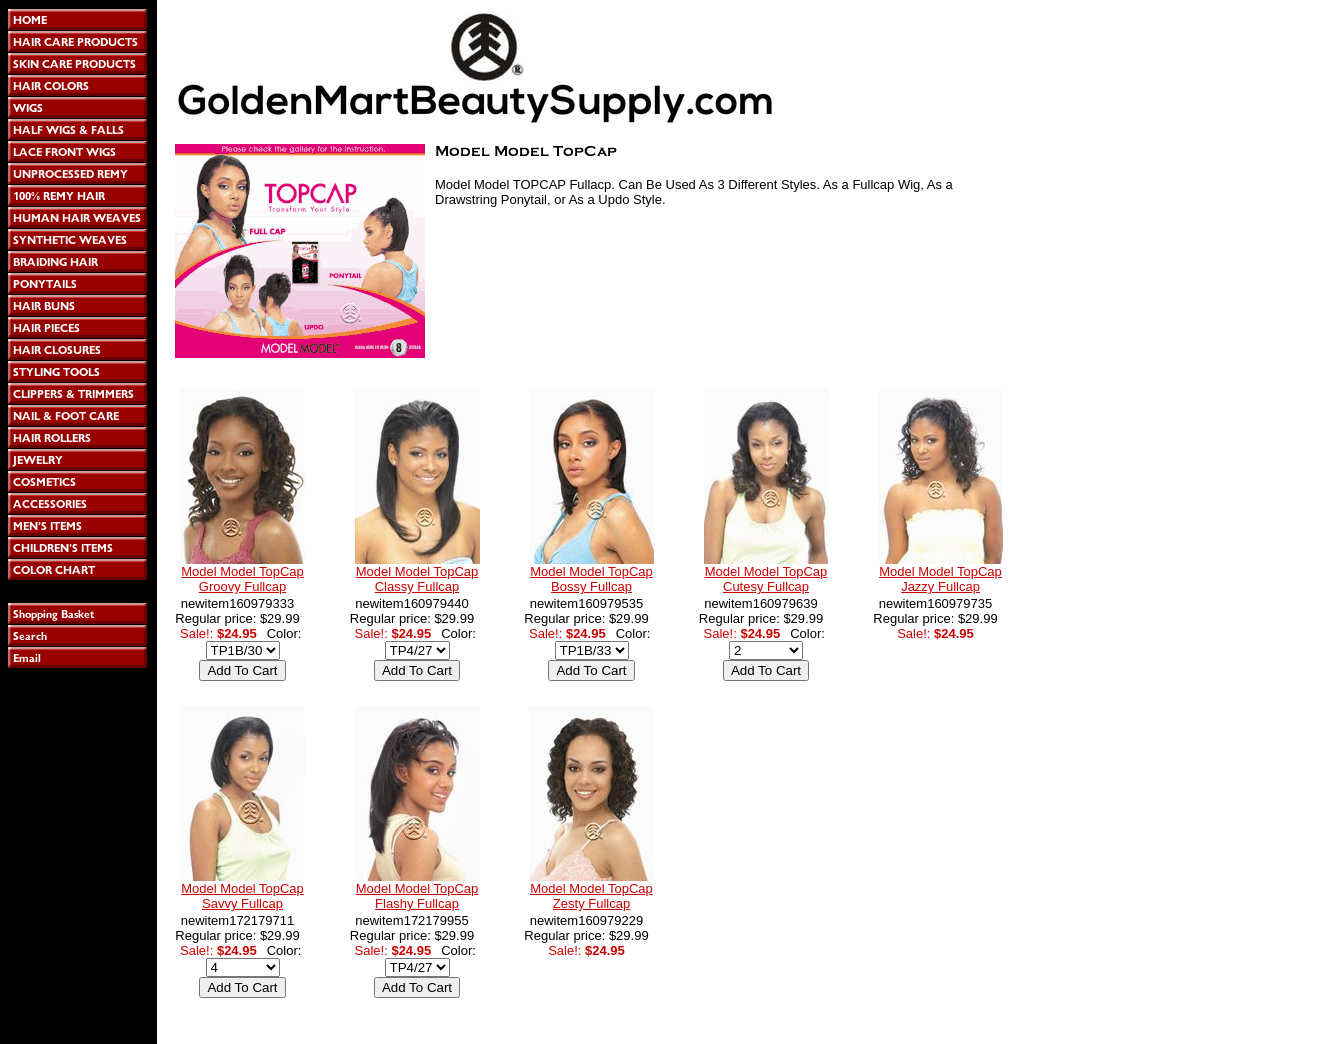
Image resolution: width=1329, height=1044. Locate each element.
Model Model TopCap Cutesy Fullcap (766, 579)
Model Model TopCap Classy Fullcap (417, 579)
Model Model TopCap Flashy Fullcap (417, 896)
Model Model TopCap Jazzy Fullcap (940, 579)
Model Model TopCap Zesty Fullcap (591, 896)
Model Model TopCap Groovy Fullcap (242, 579)
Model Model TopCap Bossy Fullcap (591, 579)
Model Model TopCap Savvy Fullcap (242, 896)
